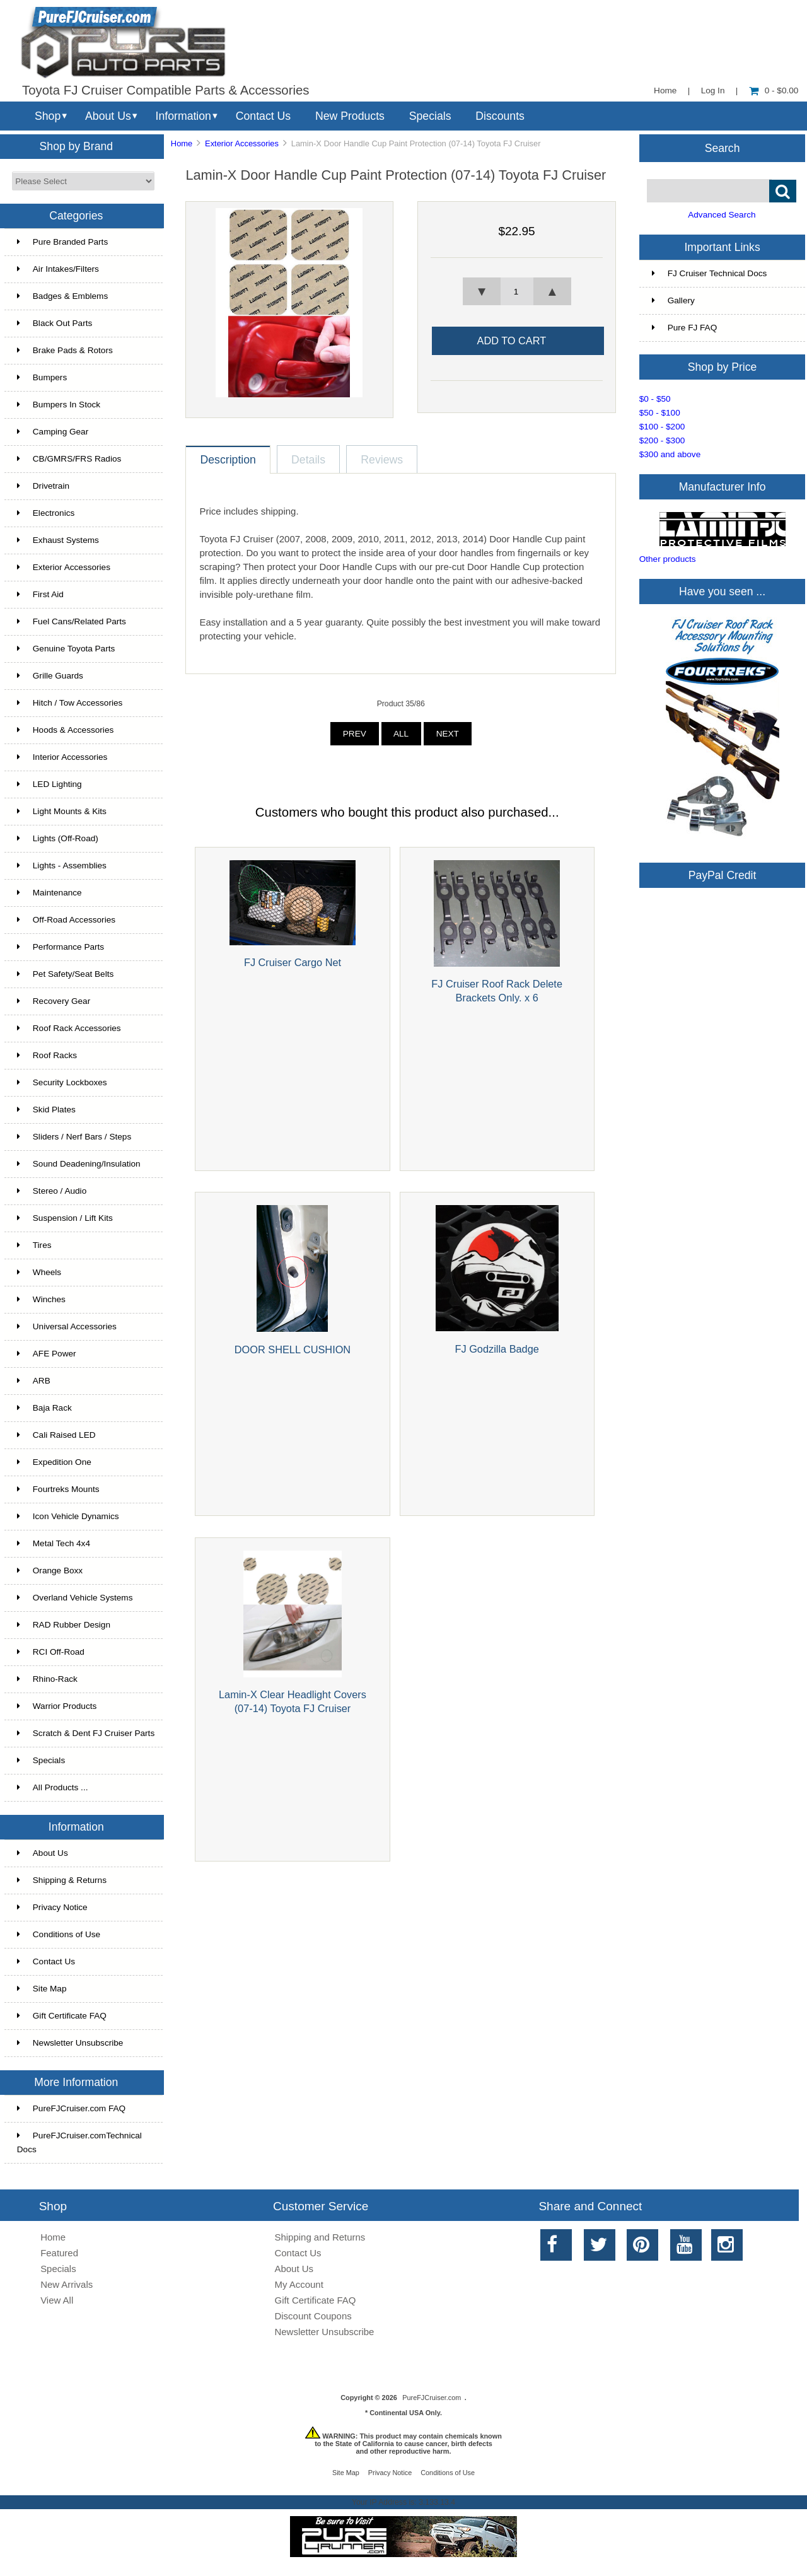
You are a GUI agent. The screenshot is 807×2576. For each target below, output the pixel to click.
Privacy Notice (52, 1907)
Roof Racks (47, 1055)
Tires (34, 1245)
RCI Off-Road (50, 1652)
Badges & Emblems (62, 296)
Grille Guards (50, 675)
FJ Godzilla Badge (497, 1349)
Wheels (39, 1272)
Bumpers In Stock (58, 404)
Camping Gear (52, 431)
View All (56, 2300)
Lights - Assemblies (62, 865)
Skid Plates (46, 1109)
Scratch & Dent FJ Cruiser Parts (85, 1733)
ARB (33, 1380)
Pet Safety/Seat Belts (65, 974)
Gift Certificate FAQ (62, 2015)
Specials (430, 116)
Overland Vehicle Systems (75, 1597)
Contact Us (263, 116)
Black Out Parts (54, 323)
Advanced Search (721, 214)
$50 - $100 (659, 412)
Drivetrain (43, 486)
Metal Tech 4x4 (53, 1543)
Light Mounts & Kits (62, 811)
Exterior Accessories (242, 143)
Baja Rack (44, 1408)
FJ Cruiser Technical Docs (709, 273)
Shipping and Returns (320, 2237)
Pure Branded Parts (62, 242)
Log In (713, 90)
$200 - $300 (662, 440)
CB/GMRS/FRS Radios (69, 458)
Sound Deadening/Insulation (79, 1164)
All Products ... (52, 1787)
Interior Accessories (62, 757)
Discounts (500, 116)
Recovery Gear (53, 1001)
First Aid (40, 594)
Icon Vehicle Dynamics (68, 1516)
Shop (48, 116)
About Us (108, 116)
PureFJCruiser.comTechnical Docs (79, 2142)
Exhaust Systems (58, 540)
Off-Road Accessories (66, 919)
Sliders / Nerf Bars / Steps (74, 1136)
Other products (667, 559)
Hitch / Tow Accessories (70, 703)
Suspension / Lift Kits (65, 1218)
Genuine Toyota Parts (66, 648)
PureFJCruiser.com (431, 2397)
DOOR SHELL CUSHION (293, 1349)
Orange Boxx (50, 1570)
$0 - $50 (655, 399)
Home (665, 90)
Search (722, 147)
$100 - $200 (662, 426)
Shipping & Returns (62, 1880)
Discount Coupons (313, 2316)
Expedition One (54, 1462)
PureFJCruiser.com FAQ (71, 2108)
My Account (299, 2284)
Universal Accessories (67, 1326)
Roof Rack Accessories (69, 1028)
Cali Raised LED (56, 1435)
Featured (59, 2252)
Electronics (45, 513)
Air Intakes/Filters (58, 269)
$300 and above (670, 454)
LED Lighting (49, 784)
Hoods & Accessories (65, 730)
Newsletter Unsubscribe (70, 2043)
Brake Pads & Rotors (65, 350)
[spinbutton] (517, 291)
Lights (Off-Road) (57, 838)
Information (183, 116)
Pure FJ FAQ (684, 327)
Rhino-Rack (47, 1679)
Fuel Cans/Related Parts (71, 621)
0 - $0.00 (774, 90)
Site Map (42, 1988)
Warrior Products (56, 1706)
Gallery (673, 300)
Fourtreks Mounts (58, 1489)
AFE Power (46, 1353)
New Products (350, 116)
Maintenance (49, 892)
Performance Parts (60, 947)
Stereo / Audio (51, 1191)
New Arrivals (66, 2284)
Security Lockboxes (62, 1082)
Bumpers (42, 377)
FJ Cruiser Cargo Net (292, 962)
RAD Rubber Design (63, 1624)
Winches (41, 1299)
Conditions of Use (58, 1934)
